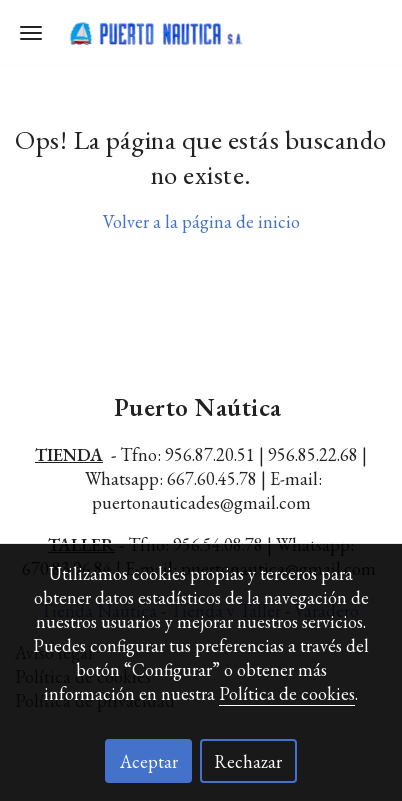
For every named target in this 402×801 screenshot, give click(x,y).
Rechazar (248, 761)
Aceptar (149, 761)
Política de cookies (287, 693)
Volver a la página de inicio (201, 221)
